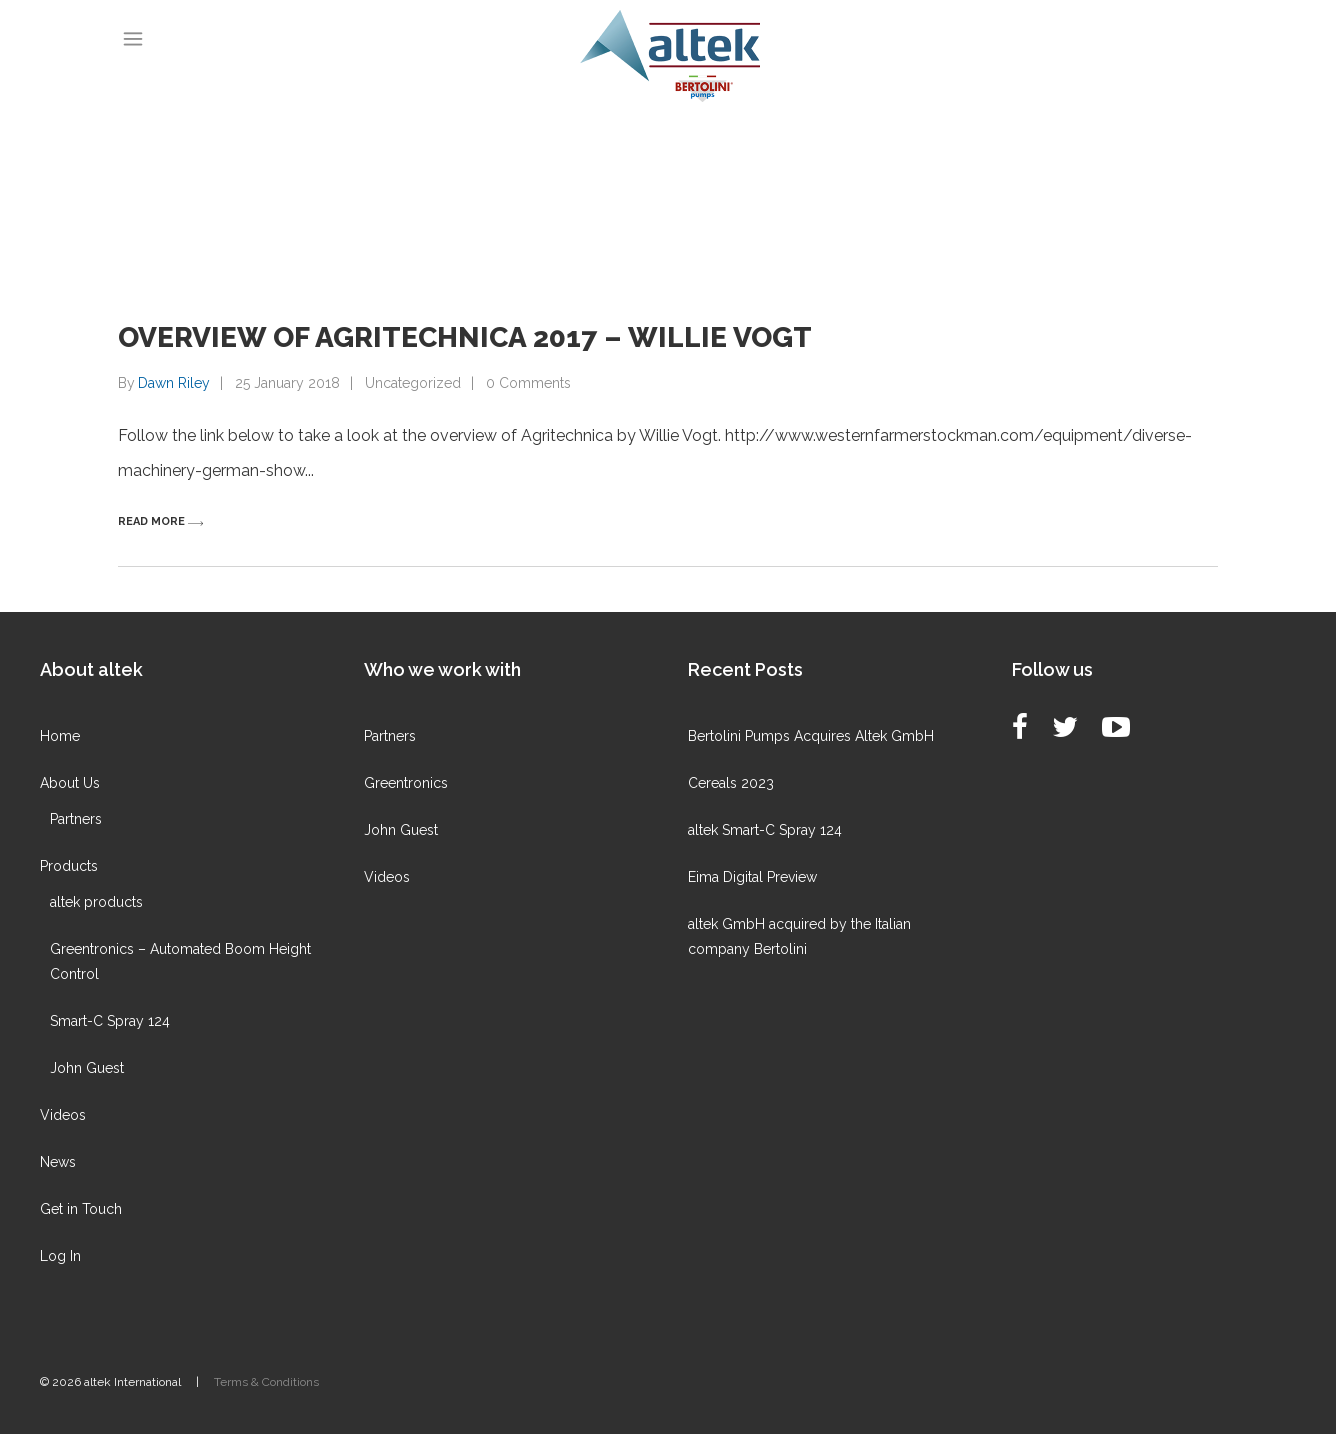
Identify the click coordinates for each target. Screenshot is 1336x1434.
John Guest (87, 1068)
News (58, 1162)
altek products (96, 902)
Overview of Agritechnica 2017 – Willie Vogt (465, 337)
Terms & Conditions (266, 1382)
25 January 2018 (287, 383)
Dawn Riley (174, 383)
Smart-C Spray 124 (110, 1021)
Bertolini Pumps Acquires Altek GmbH (811, 736)
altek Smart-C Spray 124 (765, 830)
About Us (70, 783)
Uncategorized (413, 383)
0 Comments (528, 383)
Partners (76, 819)
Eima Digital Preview (752, 877)
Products (69, 866)
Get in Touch (81, 1209)
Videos (63, 1115)
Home (60, 736)
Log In (60, 1256)
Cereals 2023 (731, 783)
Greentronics (406, 783)
